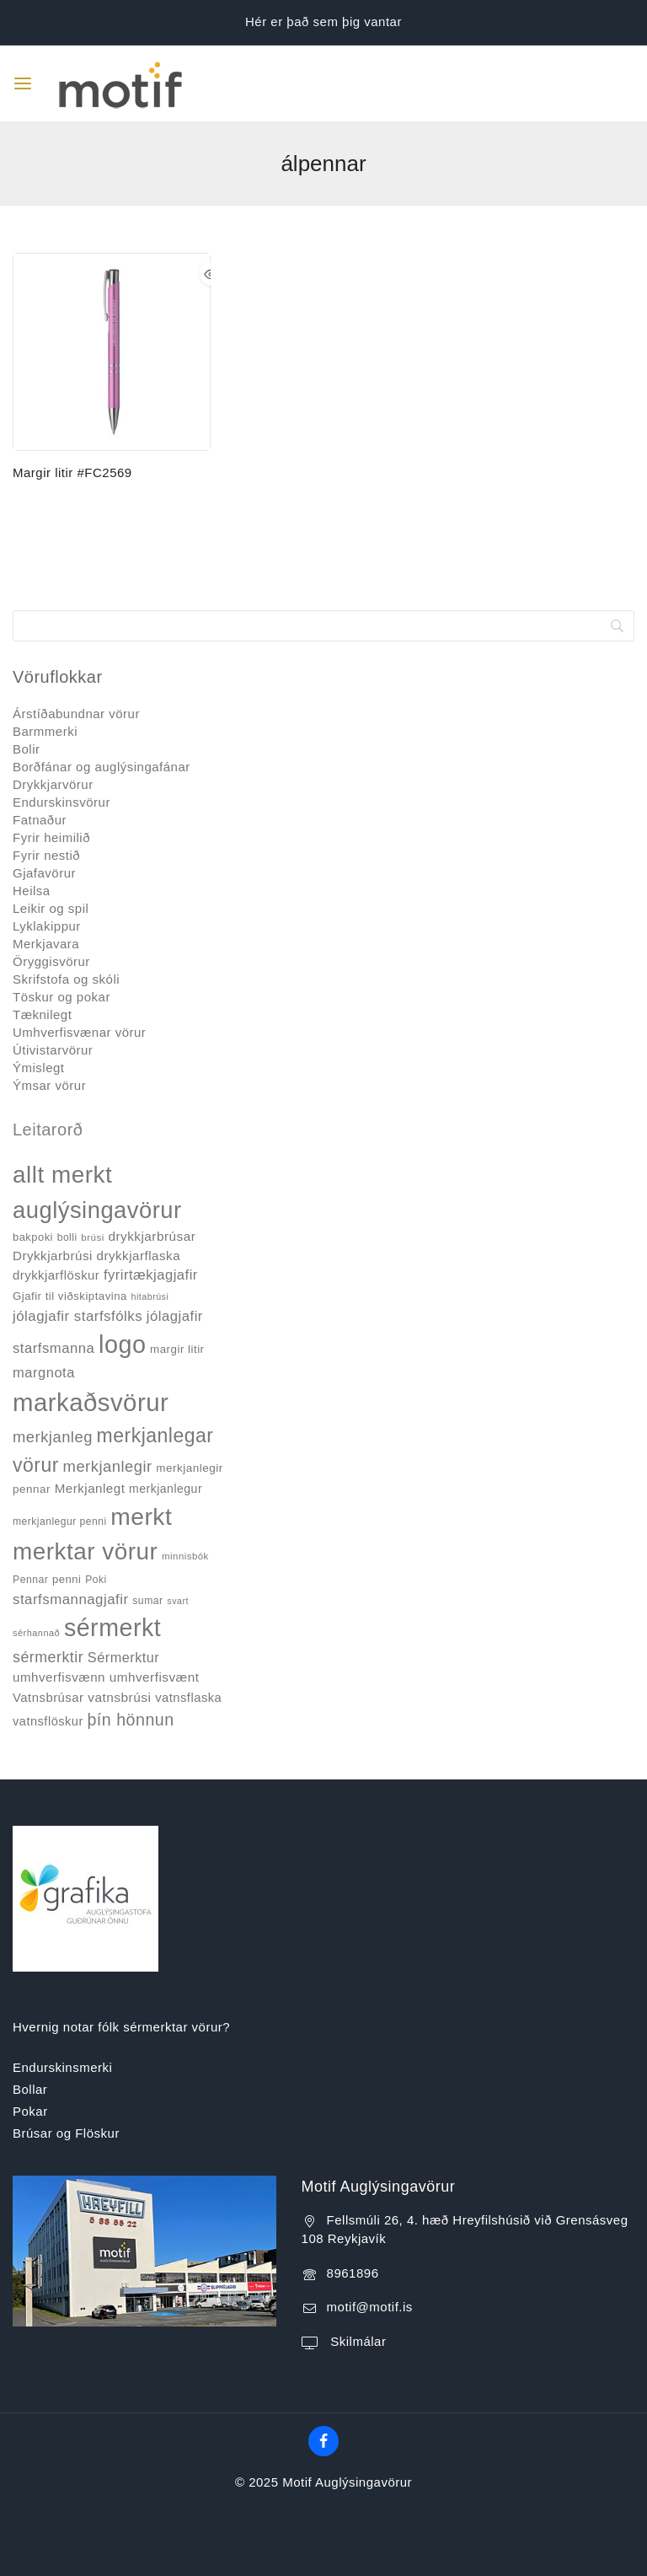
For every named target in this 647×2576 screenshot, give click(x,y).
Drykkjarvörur (53, 784)
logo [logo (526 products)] (122, 1344)
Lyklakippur (47, 926)
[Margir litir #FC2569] (112, 352)
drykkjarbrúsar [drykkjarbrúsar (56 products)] (151, 1236)
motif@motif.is (370, 2307)
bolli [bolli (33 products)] (67, 1237)
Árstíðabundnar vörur (76, 713)
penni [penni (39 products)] (66, 1579)
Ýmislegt (39, 1067)
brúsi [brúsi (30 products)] (92, 1237)
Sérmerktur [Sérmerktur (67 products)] (123, 1657)
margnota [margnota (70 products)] (44, 1373)
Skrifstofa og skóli (66, 979)
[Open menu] (23, 83)
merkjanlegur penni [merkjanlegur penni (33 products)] (60, 1521)
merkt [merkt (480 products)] (141, 1516)
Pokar (30, 2111)
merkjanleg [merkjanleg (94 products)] (53, 1437)
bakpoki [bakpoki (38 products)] (33, 1237)
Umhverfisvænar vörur (79, 1032)
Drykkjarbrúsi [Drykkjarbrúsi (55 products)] (53, 1255)
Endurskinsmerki (62, 2067)
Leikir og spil (50, 908)
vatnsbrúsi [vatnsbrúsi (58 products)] (119, 1697)
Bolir (26, 749)
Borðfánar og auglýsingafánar (101, 766)
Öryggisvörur (51, 961)
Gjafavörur (44, 873)
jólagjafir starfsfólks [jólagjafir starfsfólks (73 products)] (77, 1316)
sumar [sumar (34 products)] (147, 1601)
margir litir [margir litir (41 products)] (177, 1349)
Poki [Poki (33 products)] (95, 1580)
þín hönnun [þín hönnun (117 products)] (130, 1719)
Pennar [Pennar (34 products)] (30, 1580)
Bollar (30, 2089)
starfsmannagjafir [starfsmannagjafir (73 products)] (71, 1599)
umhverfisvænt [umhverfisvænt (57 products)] (155, 1677)
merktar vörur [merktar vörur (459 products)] (85, 1551)
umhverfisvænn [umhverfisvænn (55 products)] (59, 1677)
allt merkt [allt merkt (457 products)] (62, 1175)
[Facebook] (323, 2441)
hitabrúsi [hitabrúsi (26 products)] (150, 1296)
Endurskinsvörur (61, 802)
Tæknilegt (42, 1014)
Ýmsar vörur (49, 1085)
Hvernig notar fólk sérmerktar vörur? (121, 2027)
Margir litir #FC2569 (72, 472)
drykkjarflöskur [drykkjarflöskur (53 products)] (56, 1275)
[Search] (323, 625)
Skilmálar (357, 2341)
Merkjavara (46, 943)
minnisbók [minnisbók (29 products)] (185, 1556)
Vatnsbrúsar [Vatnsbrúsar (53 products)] (48, 1697)
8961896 (353, 2273)
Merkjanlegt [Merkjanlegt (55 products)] (90, 1488)
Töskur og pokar (61, 997)
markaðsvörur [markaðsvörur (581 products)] (90, 1402)
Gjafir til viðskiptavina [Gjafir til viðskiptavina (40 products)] (70, 1296)
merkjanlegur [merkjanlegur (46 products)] (165, 1488)
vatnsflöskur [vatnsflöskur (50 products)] (48, 1721)
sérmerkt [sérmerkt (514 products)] (112, 1627)
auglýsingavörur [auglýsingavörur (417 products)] (97, 1210)
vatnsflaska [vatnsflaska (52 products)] (188, 1697)
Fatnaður (40, 820)
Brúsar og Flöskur (66, 2133)
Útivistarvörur (53, 1050)
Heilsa (32, 890)
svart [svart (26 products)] (178, 1601)
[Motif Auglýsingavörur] (117, 83)
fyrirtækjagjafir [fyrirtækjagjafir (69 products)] (151, 1275)
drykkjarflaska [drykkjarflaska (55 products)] (139, 1255)
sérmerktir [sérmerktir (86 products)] (48, 1657)
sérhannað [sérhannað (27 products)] (36, 1633)
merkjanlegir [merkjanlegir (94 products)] (107, 1466)
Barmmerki (45, 731)
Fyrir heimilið (51, 837)
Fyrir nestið (46, 855)
